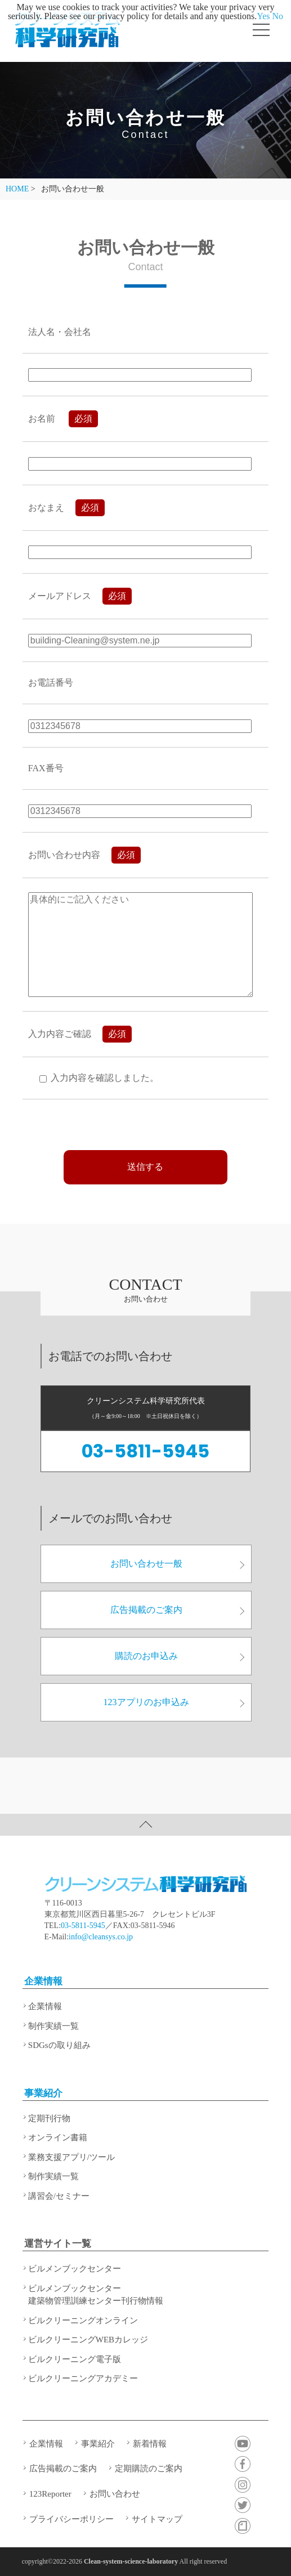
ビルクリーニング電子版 (74, 2359)
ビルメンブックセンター (74, 2268)
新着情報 (150, 2443)
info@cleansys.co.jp (101, 1937)
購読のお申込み (179, 1656)
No (278, 16)
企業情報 (43, 1981)
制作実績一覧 (53, 2026)
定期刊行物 (49, 2118)
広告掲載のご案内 (177, 1610)
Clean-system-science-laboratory (131, 2561)
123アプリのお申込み (174, 1702)
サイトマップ (157, 2519)
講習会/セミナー (58, 2196)
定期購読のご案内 (148, 2468)
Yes (263, 16)
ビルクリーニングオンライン (83, 2320)
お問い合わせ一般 (177, 1564)
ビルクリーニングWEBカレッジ (88, 2339)
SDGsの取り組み (59, 2045)
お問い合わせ (114, 2493)
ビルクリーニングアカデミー (83, 2378)
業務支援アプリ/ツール (71, 2157)
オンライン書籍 (57, 2137)
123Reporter (50, 2493)
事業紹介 (43, 2093)
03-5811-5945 (145, 1451)
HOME (17, 189)
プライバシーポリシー (71, 2519)
